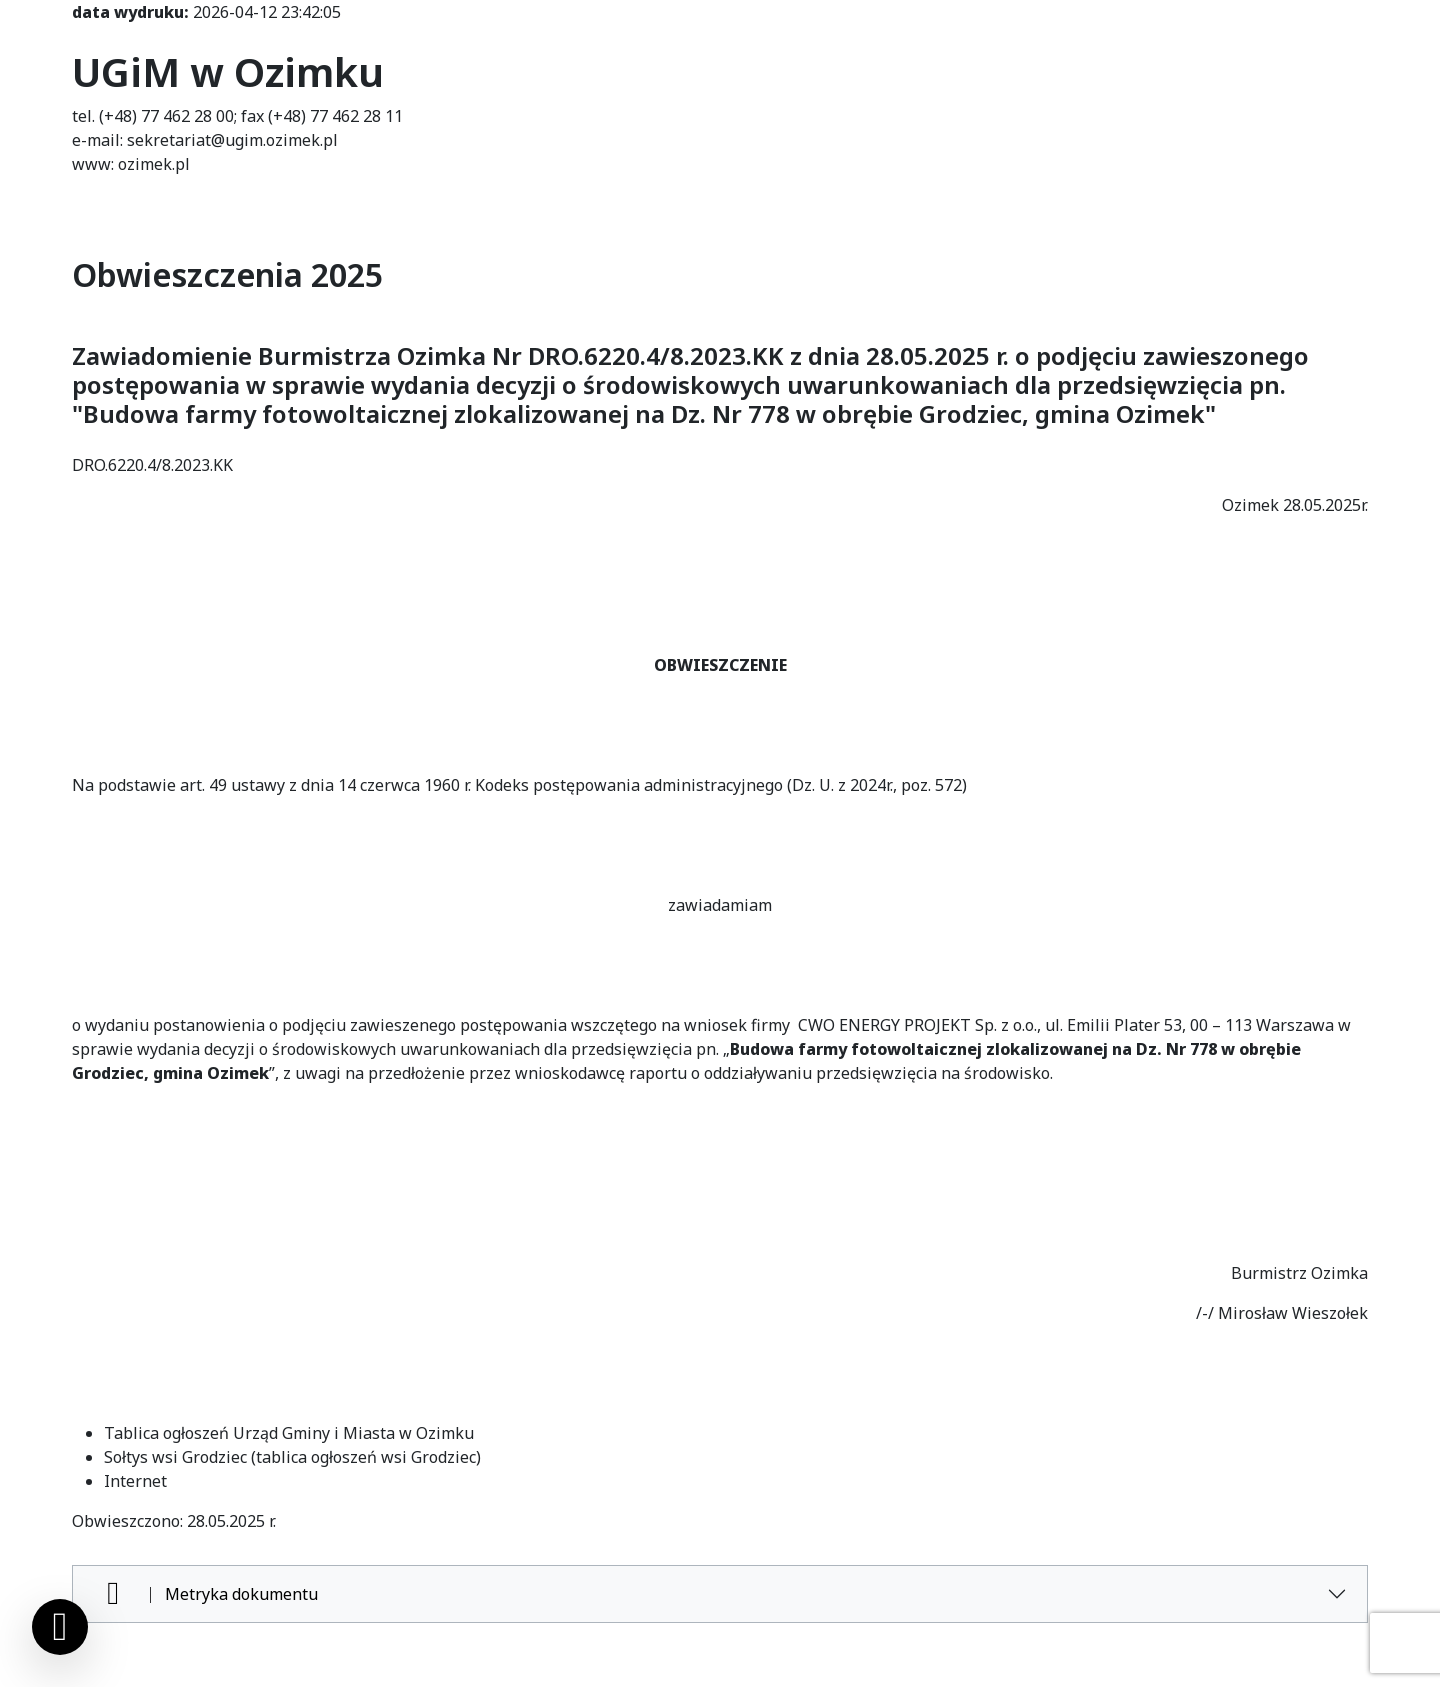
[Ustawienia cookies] (60, 1627)
